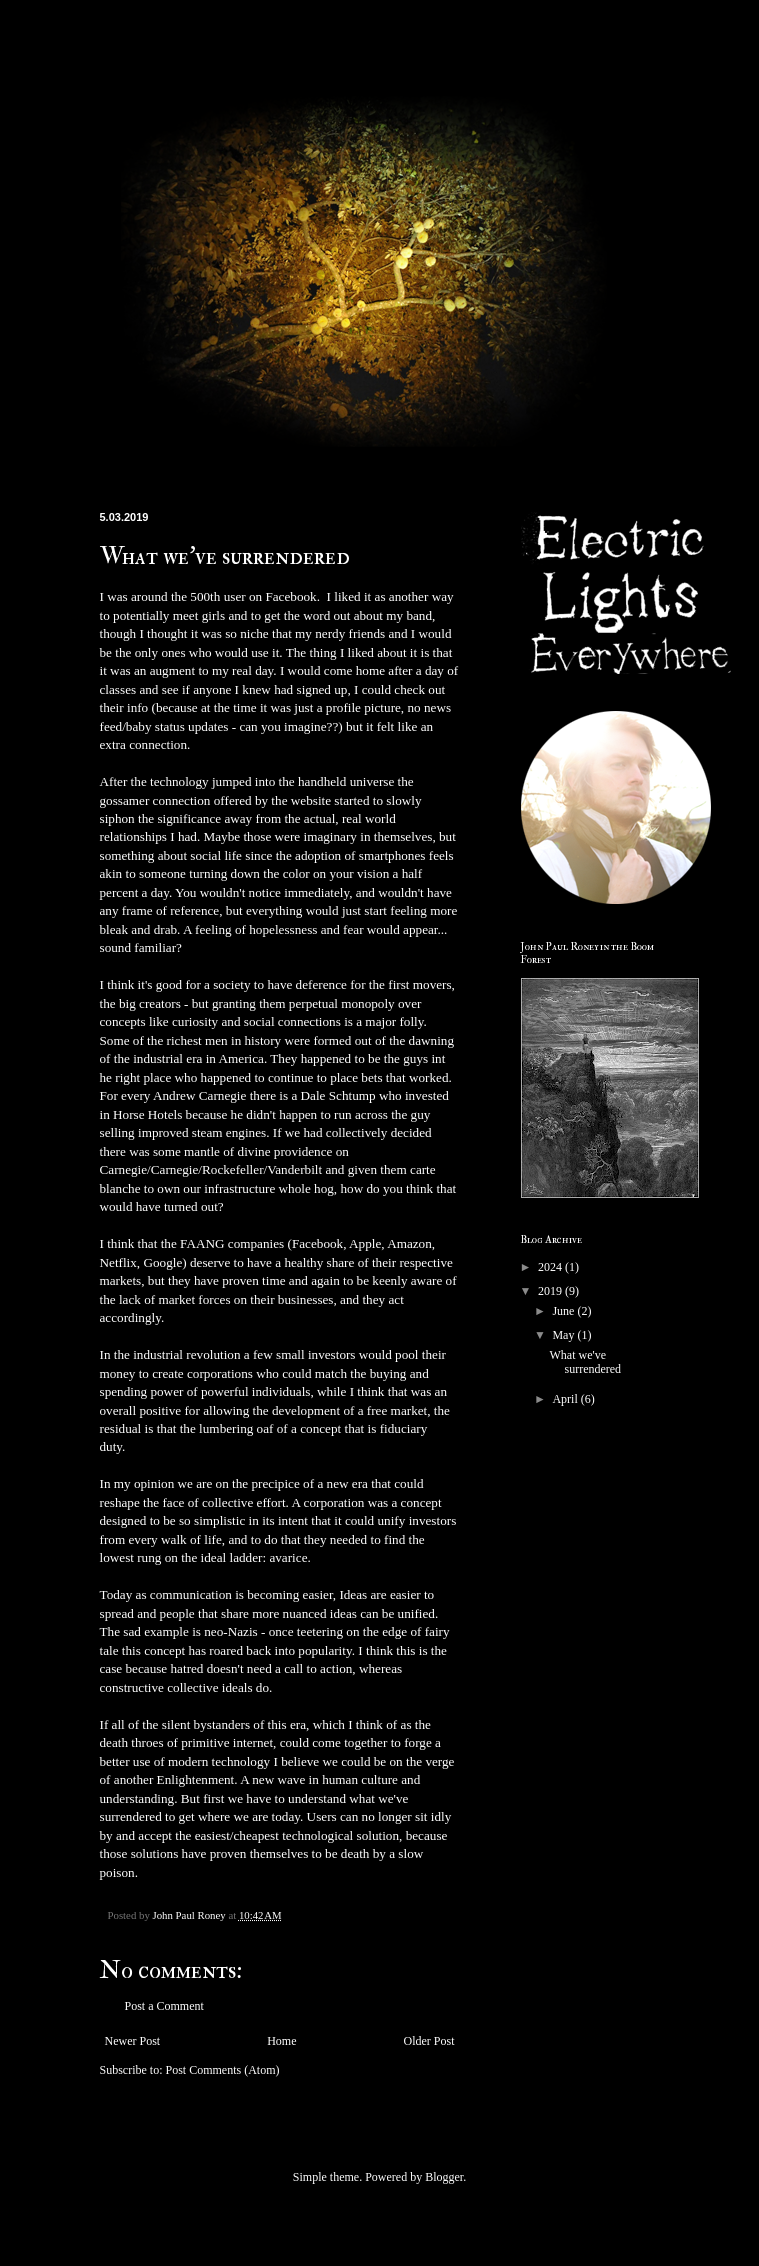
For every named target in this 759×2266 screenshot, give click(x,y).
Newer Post (133, 2041)
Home (281, 2041)
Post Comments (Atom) (223, 2070)
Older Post (429, 2041)
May (564, 1335)
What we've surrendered (585, 1362)
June (564, 1311)
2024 (551, 1267)
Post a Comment (164, 2006)
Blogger (444, 2177)
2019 (551, 1291)
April (566, 1399)
